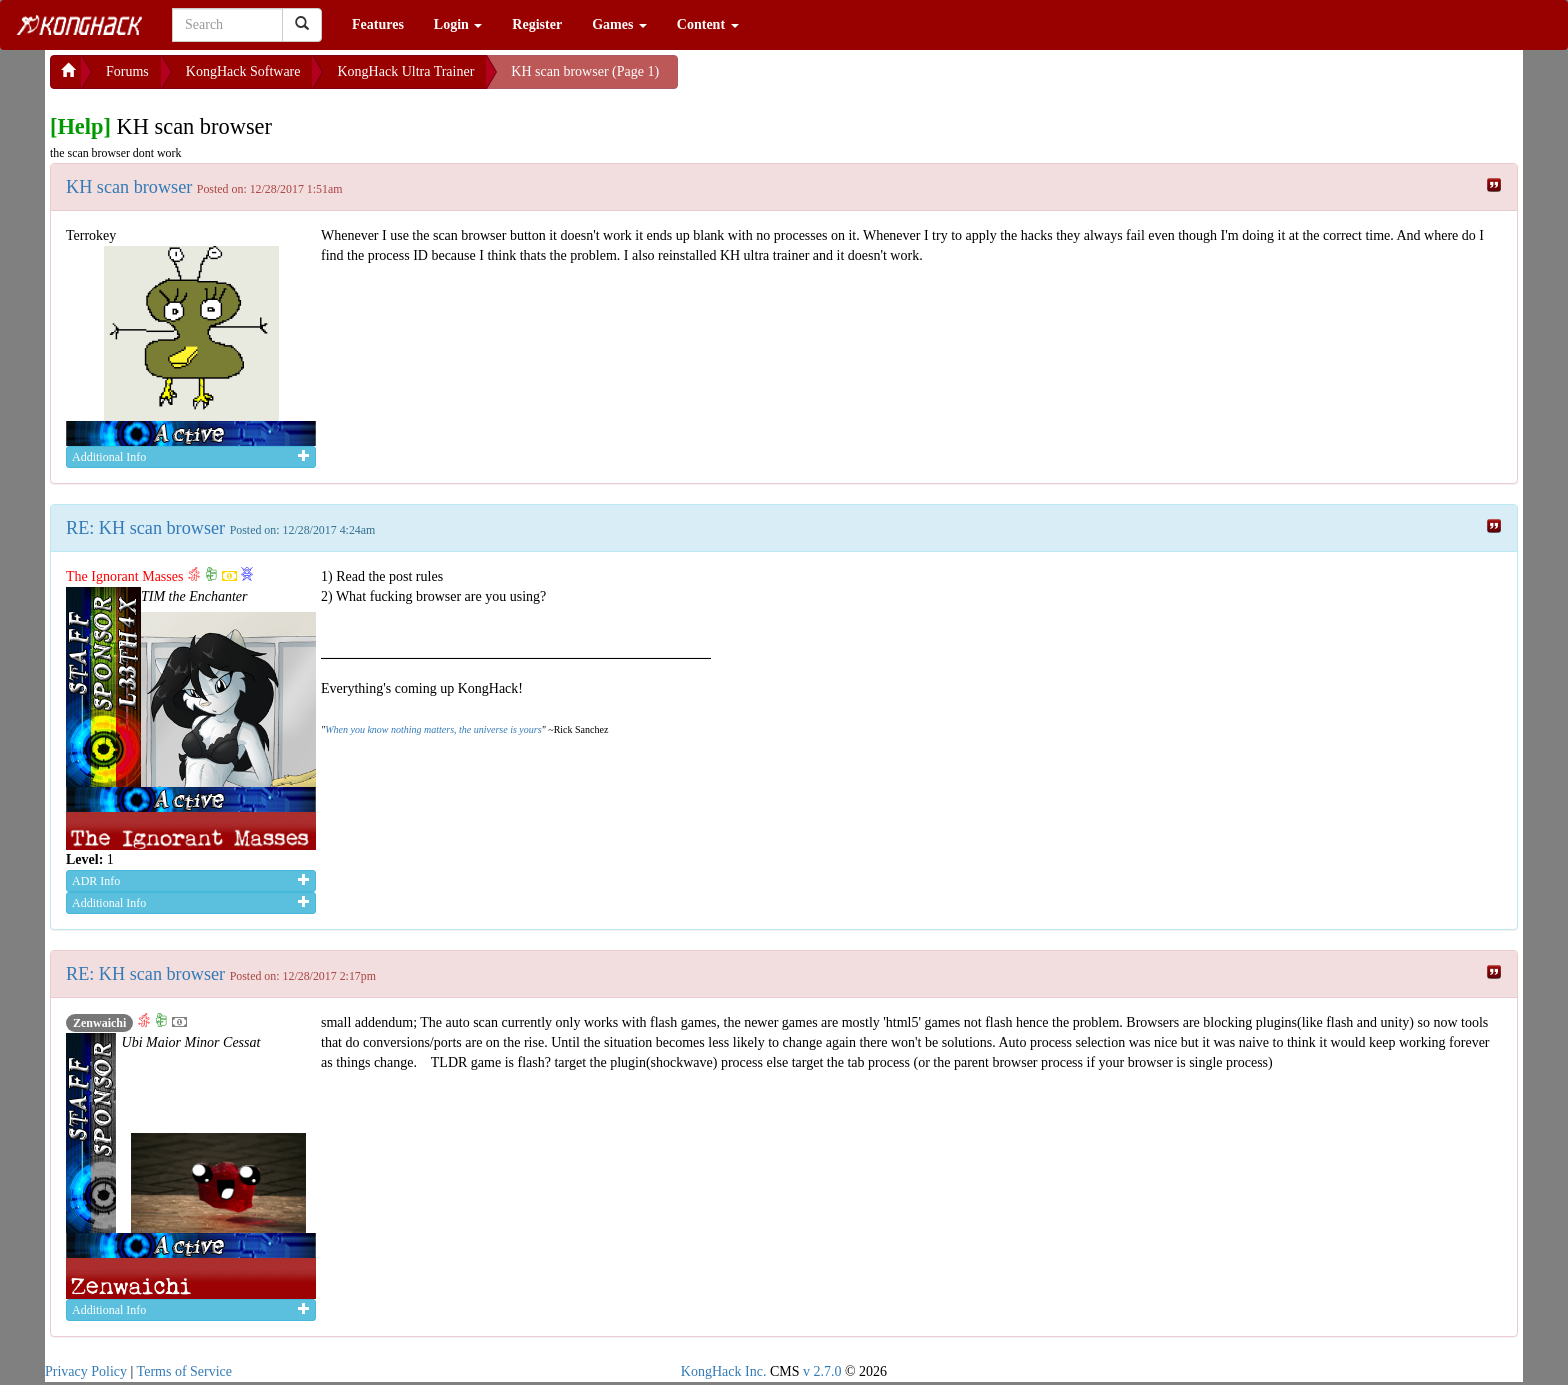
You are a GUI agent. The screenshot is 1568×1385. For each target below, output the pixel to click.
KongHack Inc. (724, 1371)
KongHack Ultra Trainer (405, 71)
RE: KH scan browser (148, 528)
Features (378, 24)
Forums (127, 71)
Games (619, 24)
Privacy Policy (86, 1371)
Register (537, 24)
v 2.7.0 (822, 1371)
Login (458, 24)
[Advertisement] (838, 80)
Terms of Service (184, 1371)
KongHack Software (243, 71)
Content (708, 24)
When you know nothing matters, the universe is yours (433, 729)
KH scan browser (131, 187)
